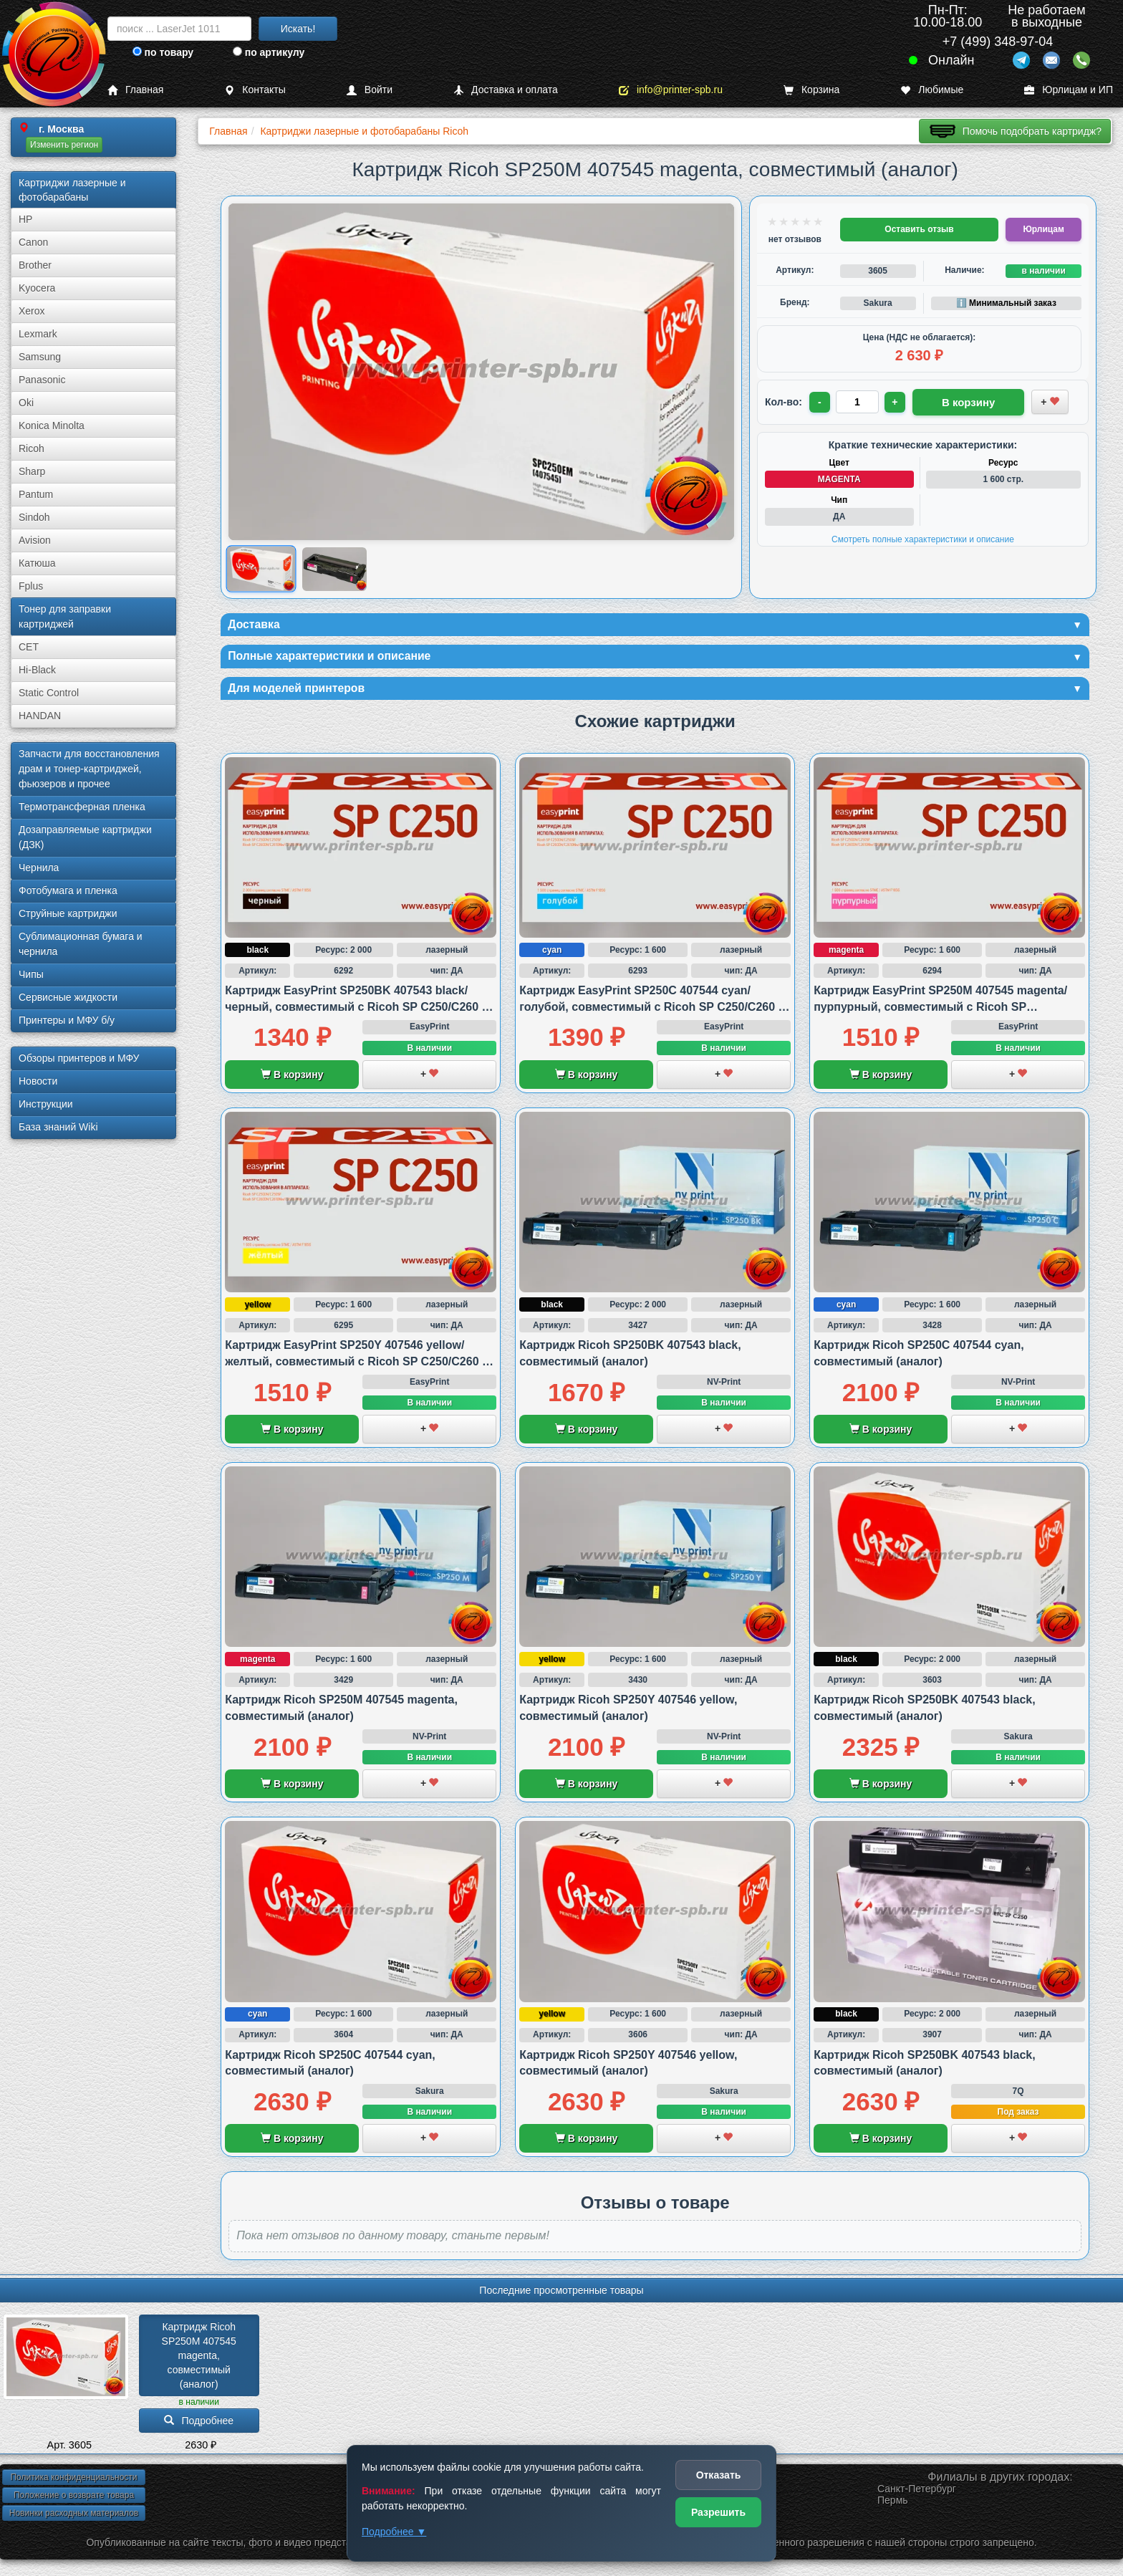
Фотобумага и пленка (68, 890)
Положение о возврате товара (74, 2501)
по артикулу (269, 52)
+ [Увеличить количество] (898, 401)
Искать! (298, 28)
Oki (26, 402)
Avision (35, 540)
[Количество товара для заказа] (859, 401)
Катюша (37, 563)
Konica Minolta (52, 425)
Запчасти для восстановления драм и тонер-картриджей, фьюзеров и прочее (89, 768)
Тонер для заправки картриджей (65, 616)
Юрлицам (1043, 229)
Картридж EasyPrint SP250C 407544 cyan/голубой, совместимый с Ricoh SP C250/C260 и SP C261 (652, 1013)
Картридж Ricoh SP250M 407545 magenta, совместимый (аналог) (200, 2361)
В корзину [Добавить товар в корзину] (949, 400)
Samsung (40, 356)
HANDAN (40, 715)
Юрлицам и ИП (1068, 90)
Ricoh (31, 448)
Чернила (39, 867)
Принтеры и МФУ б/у (67, 1020)
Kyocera (37, 288)
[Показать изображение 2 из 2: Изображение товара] (334, 568)
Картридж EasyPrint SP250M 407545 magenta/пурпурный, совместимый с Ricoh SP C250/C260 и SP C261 (940, 1013)
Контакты (254, 90)
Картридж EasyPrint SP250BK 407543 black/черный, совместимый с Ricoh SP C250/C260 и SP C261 (356, 1013)
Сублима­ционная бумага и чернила (81, 944)
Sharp (32, 471)
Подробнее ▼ (394, 2531)
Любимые (931, 90)
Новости (38, 1081)
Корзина (811, 90)
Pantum (36, 494)
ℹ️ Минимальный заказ (1006, 303)
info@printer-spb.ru (671, 90)
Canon (33, 242)
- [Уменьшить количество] (821, 401)
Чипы (31, 974)
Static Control (49, 692)
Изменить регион (64, 145)
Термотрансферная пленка (82, 806)
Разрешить (718, 2512)
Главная (135, 90)
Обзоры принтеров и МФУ (79, 1058)
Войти (369, 90)
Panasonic (42, 379)
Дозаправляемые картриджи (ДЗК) (85, 837)
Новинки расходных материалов (73, 2519)
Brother (35, 265)
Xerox (32, 311)
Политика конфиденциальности (73, 2484)
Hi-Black (37, 670)
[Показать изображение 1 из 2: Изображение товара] (261, 569)
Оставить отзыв (919, 229)
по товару (162, 52)
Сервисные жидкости (68, 997)
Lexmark (38, 334)
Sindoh (34, 517)
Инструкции (46, 1104)
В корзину (292, 1081)
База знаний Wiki (58, 1127)
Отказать (718, 2475)
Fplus (31, 586)
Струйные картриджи (68, 913)
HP (25, 219)
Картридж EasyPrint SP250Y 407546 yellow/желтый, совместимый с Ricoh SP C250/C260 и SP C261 (357, 1368)
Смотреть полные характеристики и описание (923, 537)
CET (29, 647)
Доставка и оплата (505, 90)
